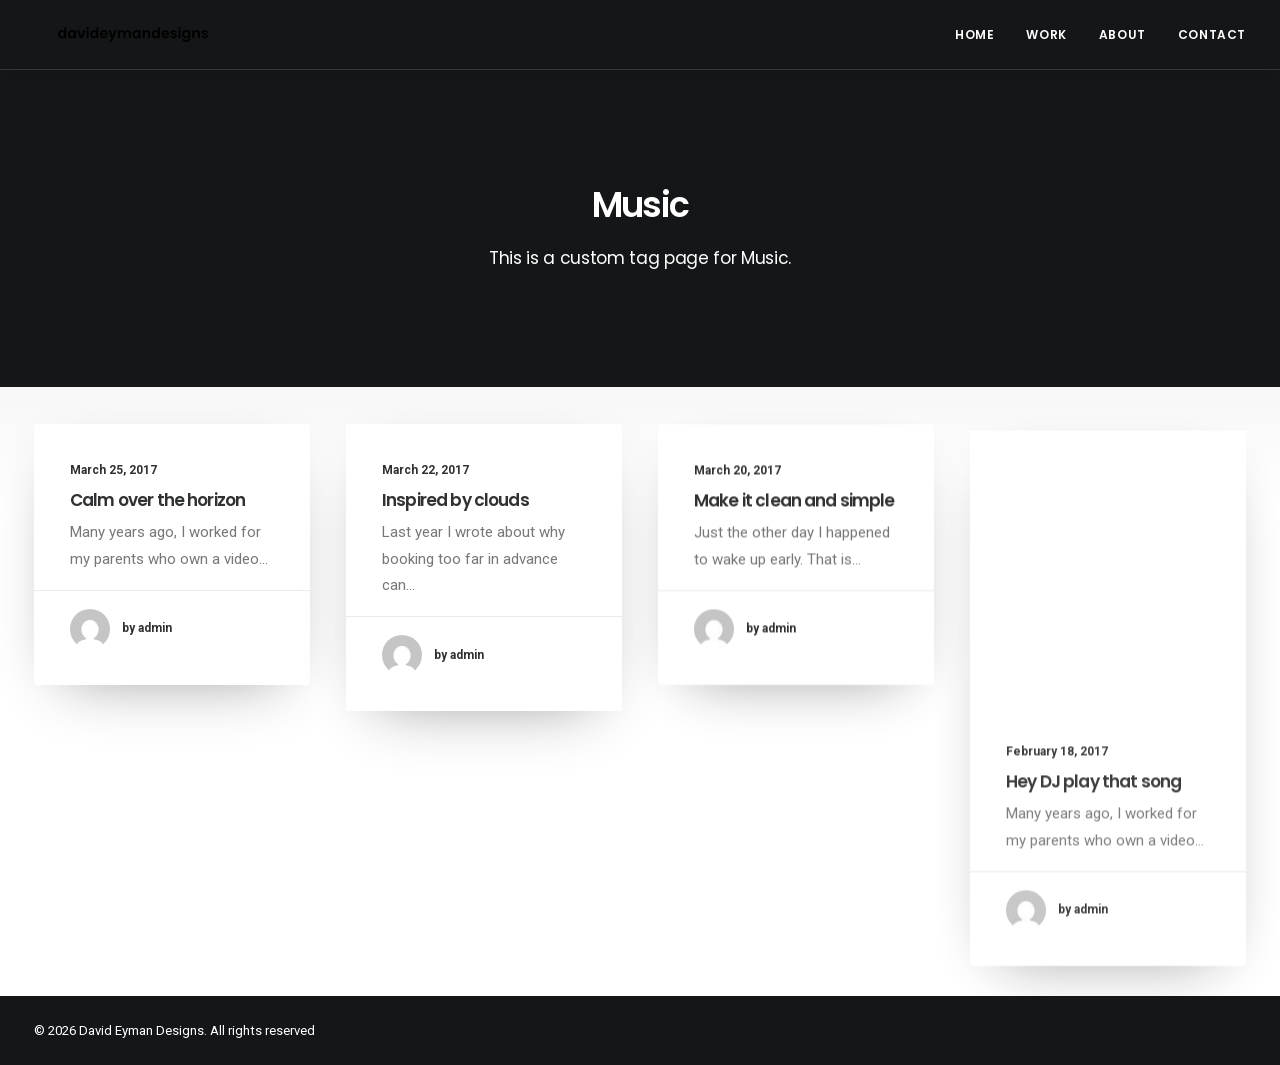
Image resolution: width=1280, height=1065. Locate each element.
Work (1046, 34)
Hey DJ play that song (1093, 823)
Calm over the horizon (157, 500)
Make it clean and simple (794, 513)
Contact (1212, 34)
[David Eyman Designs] (109, 34)
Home (974, 34)
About (1122, 34)
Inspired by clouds (455, 500)
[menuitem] (981, 34)
